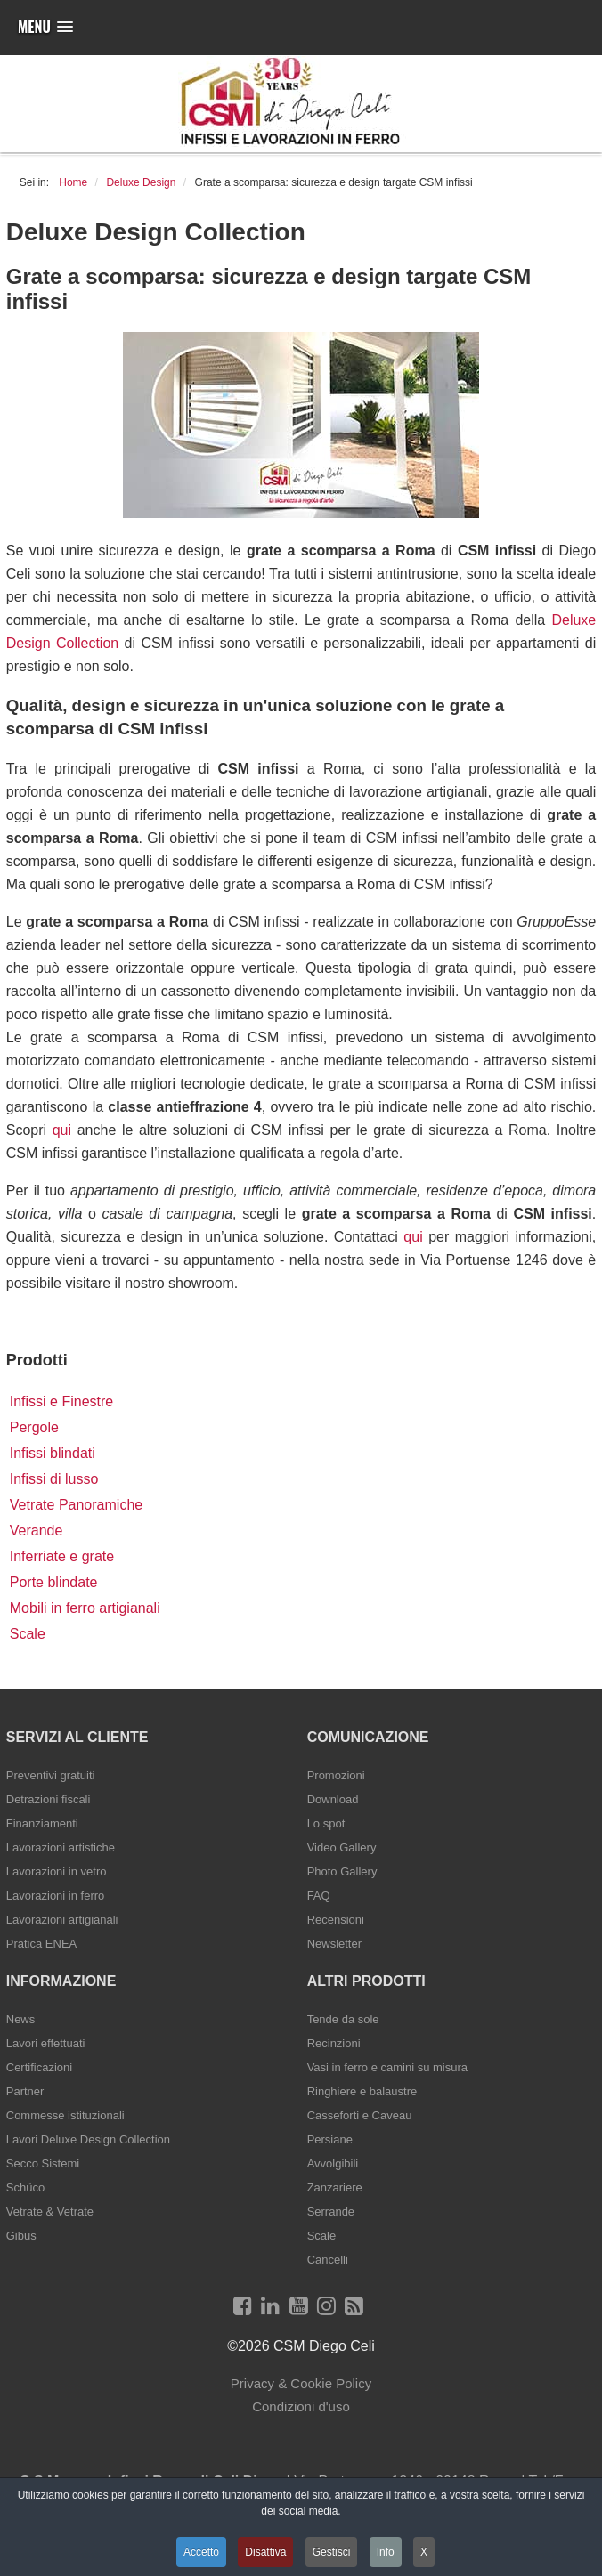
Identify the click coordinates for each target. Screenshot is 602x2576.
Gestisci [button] (332, 2552)
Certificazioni (39, 2067)
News (21, 2019)
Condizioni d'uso (301, 2406)
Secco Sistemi (42, 2163)
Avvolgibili (333, 2163)
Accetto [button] (201, 2552)
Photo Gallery (342, 1871)
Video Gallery (342, 1847)
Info (386, 2552)
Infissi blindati (52, 1453)
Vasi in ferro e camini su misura (387, 2067)
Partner (25, 2091)
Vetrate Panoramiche (76, 1504)
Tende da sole (343, 2019)
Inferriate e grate (62, 1556)
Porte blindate (54, 1582)
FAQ (318, 1895)
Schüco (25, 2187)
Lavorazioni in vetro (56, 1871)
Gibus (21, 2235)
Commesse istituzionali (65, 2115)
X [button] (423, 2552)
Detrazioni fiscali (48, 1799)
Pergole (34, 1427)
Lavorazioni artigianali (62, 1919)
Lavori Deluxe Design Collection (88, 2139)
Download (333, 1799)
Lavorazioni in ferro (55, 1895)
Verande (36, 1530)
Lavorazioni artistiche (60, 1847)
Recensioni (335, 1919)
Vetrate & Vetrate (50, 2211)
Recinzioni (334, 2043)
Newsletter (334, 1943)
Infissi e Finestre (61, 1401)
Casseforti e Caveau (359, 2115)
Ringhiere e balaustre (362, 2091)
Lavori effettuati (45, 2043)
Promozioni (336, 1775)
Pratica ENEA (41, 1943)
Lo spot (326, 1823)
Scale (27, 1633)
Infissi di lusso (54, 1478)
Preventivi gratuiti (50, 1775)
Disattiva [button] (265, 2552)
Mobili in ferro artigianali (85, 1608)
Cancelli (327, 2259)
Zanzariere (334, 2187)
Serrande (330, 2211)
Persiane (330, 2139)
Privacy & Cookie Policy (301, 2383)
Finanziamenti (42, 1823)
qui (62, 1130)
